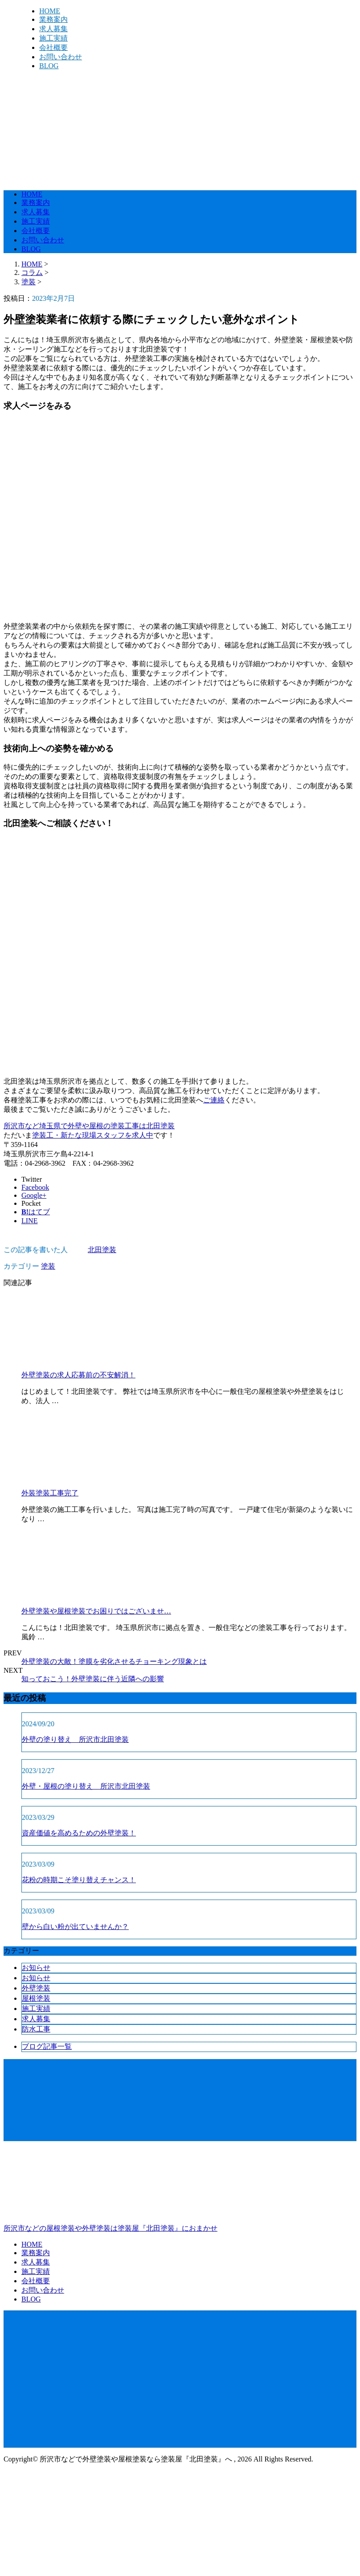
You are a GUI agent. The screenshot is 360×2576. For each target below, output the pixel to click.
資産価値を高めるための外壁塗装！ (79, 1833)
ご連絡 (214, 1100)
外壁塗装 (36, 1988)
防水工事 (36, 2029)
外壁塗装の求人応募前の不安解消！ (78, 1375)
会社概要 (53, 47)
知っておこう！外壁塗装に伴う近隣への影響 (92, 1679)
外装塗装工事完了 (49, 1493)
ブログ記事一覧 (47, 2046)
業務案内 (53, 19)
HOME (49, 11)
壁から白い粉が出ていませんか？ (75, 1926)
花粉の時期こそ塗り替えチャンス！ (79, 1880)
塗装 (28, 282)
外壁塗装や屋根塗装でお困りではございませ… (96, 1611)
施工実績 (53, 38)
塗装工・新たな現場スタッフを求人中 (92, 1135)
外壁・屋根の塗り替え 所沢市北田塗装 (86, 1786)
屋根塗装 (36, 1998)
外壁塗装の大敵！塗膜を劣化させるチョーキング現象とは (114, 1661)
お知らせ (36, 1967)
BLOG (49, 66)
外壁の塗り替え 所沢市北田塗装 (75, 1739)
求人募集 (53, 29)
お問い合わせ (60, 57)
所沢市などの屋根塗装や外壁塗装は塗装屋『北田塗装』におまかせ (180, 2190)
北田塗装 (102, 1249)
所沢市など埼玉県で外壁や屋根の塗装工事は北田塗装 (89, 1126)
